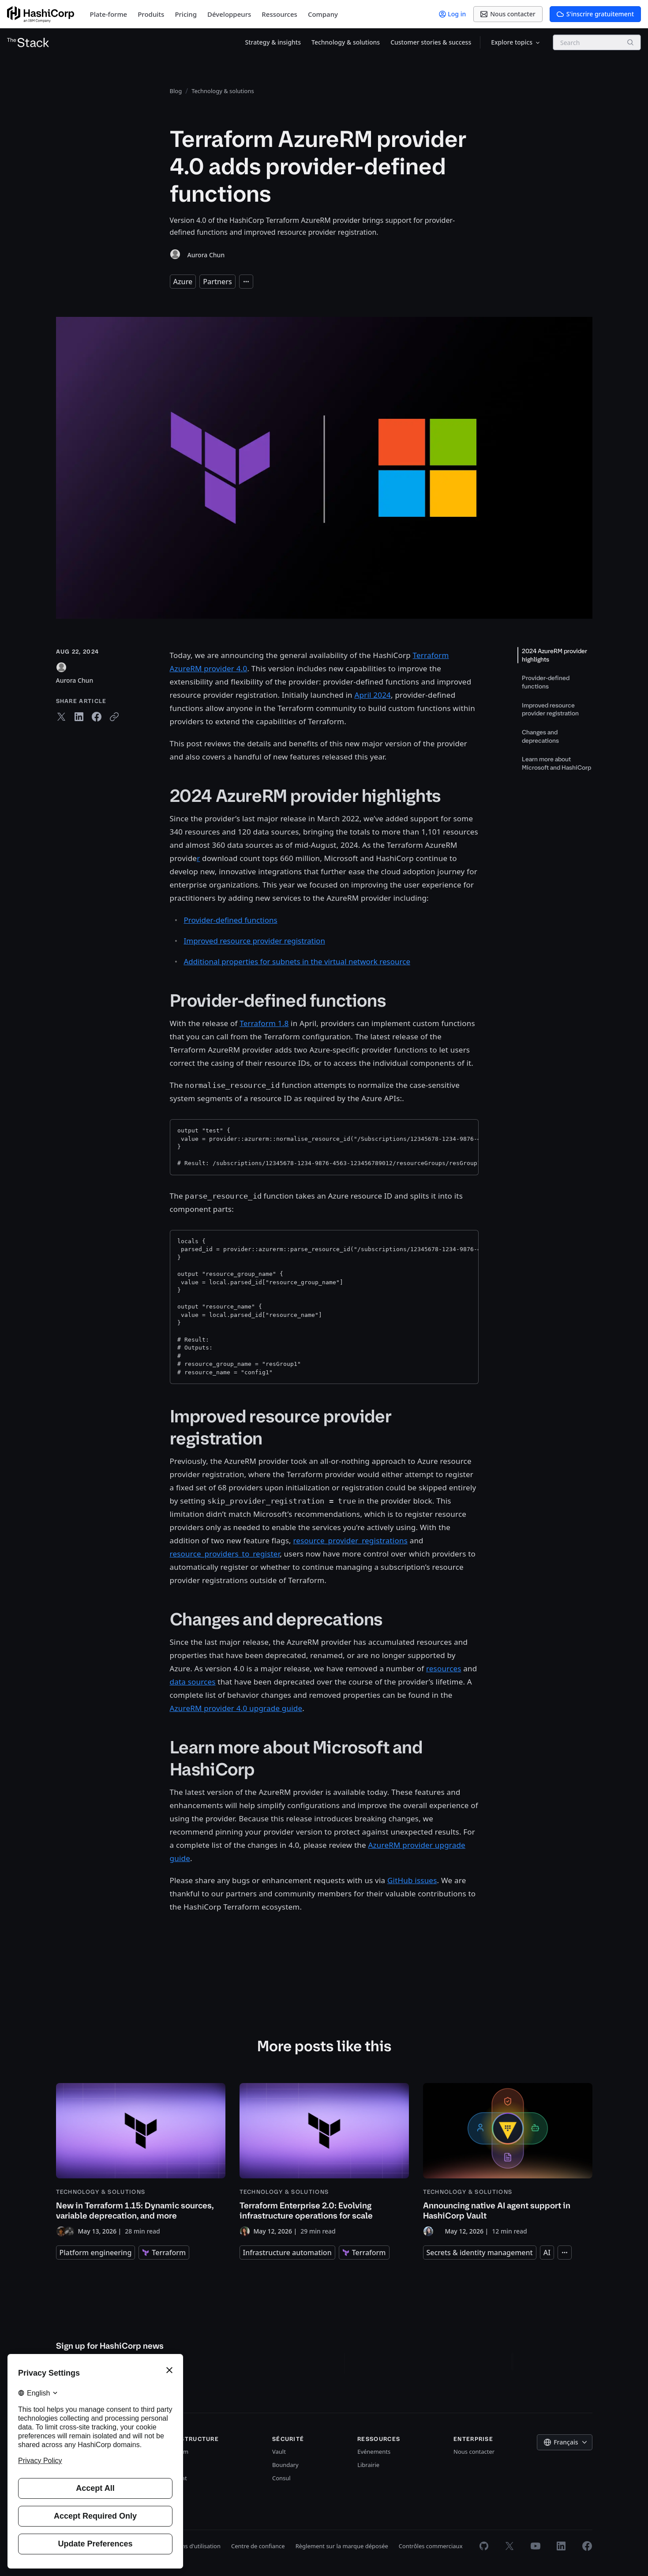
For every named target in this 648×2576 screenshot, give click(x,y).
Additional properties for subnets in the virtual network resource (297, 961)
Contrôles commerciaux (431, 2546)
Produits (151, 14)
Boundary (285, 2465)
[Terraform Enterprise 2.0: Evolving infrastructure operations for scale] (324, 2160)
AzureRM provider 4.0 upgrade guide (236, 1708)
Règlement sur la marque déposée (342, 2546)
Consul (281, 2478)
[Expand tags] (246, 282)
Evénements (373, 2452)
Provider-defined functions (230, 920)
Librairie (368, 2465)
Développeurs (229, 14)
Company (323, 14)
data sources (193, 1682)
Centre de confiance (258, 2546)
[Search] (630, 42)
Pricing (186, 14)
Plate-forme (108, 14)
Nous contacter (473, 2452)
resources (443, 1668)
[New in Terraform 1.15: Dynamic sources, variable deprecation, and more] (140, 2160)
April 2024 (372, 695)
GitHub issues (412, 1880)
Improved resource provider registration (254, 941)
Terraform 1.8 (264, 1023)
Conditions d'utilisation (190, 2546)
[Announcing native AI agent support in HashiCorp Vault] (507, 2160)
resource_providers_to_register (225, 1554)
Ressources (279, 14)
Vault (279, 2452)
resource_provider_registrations (350, 1540)
